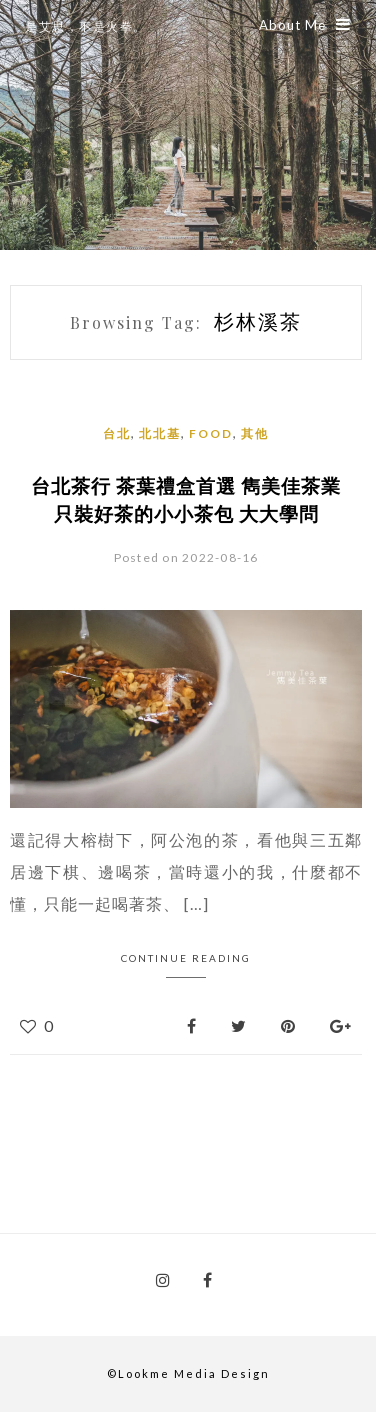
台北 (117, 433)
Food (211, 433)
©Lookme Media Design (188, 1373)
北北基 (160, 433)
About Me (305, 25)
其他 (255, 433)
